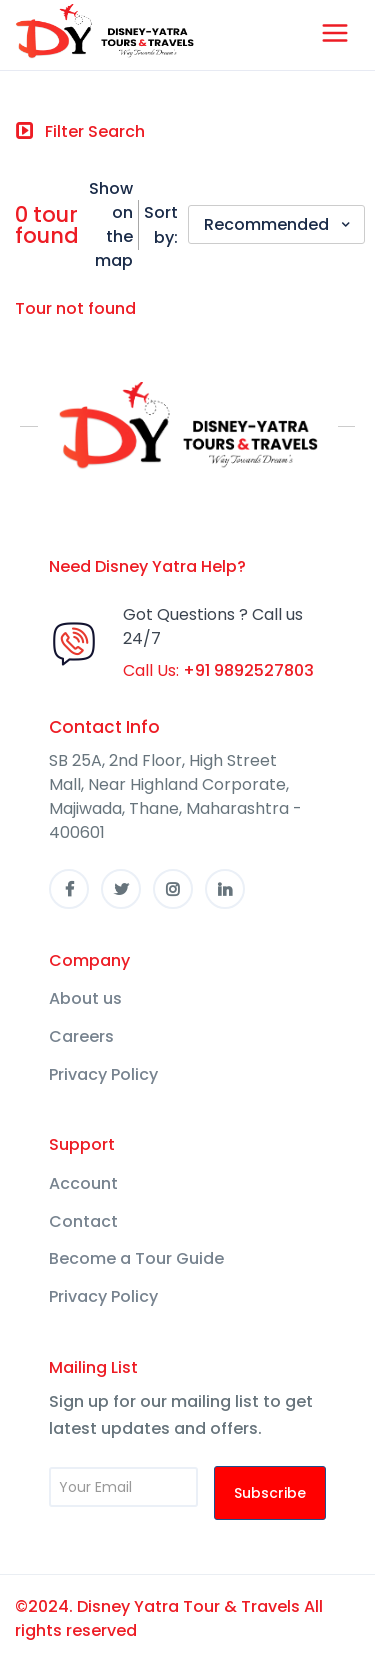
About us (85, 998)
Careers (81, 1036)
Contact (83, 1221)
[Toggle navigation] (80, 132)
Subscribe (270, 1493)
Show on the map (111, 224)
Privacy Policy (103, 1074)
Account (83, 1183)
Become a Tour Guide (136, 1258)
